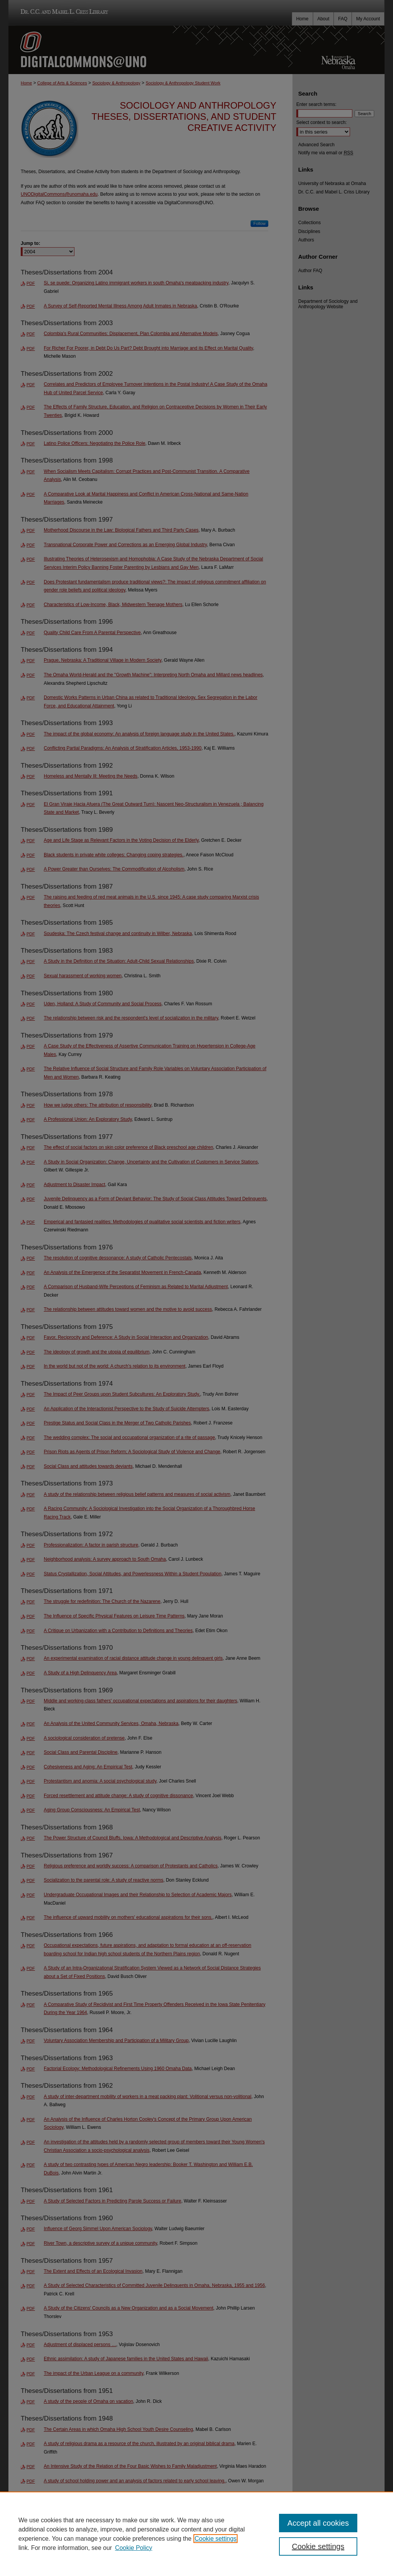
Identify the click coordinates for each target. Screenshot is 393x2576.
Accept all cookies (318, 2523)
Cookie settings (215, 2538)
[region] (196, 2534)
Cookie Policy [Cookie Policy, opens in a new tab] (133, 2548)
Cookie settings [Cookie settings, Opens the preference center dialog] (318, 2546)
